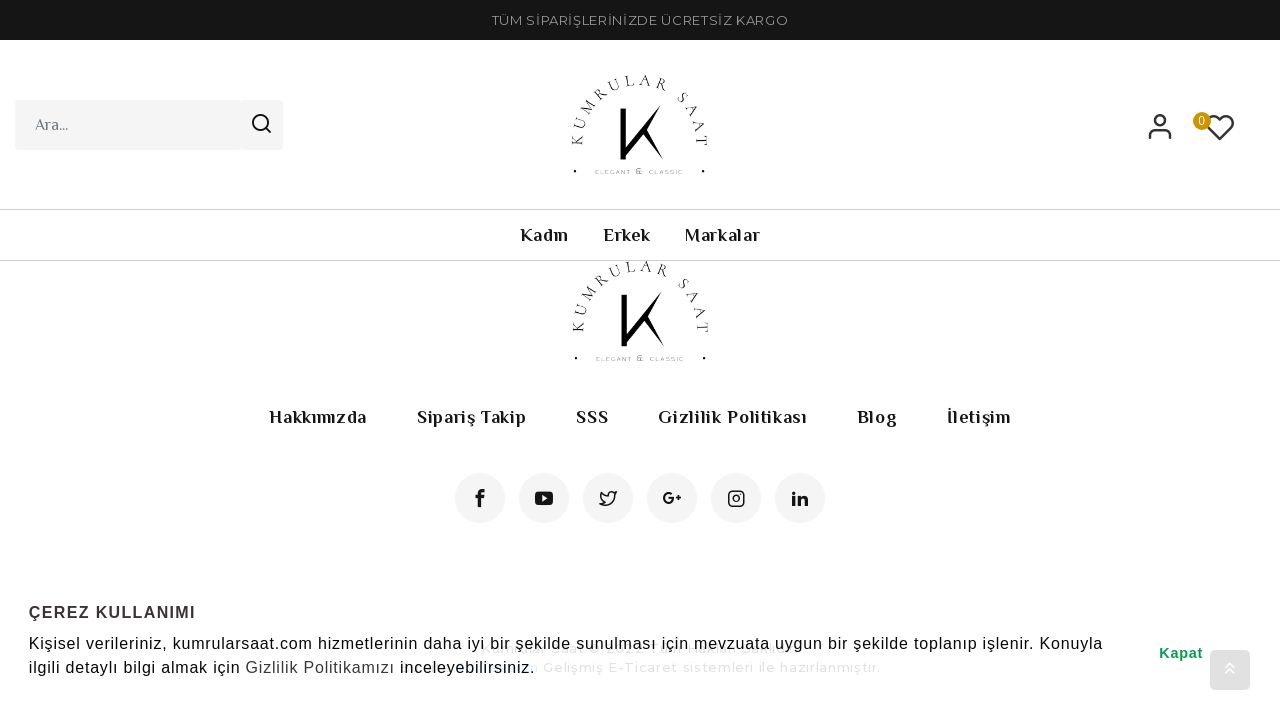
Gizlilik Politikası (732, 417)
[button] (32, 694)
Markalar (722, 235)
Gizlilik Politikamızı (320, 667)
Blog (877, 417)
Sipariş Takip (471, 417)
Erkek (627, 235)
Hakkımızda (318, 417)
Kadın (544, 235)
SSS (592, 417)
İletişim (978, 417)
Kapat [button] (1181, 653)
